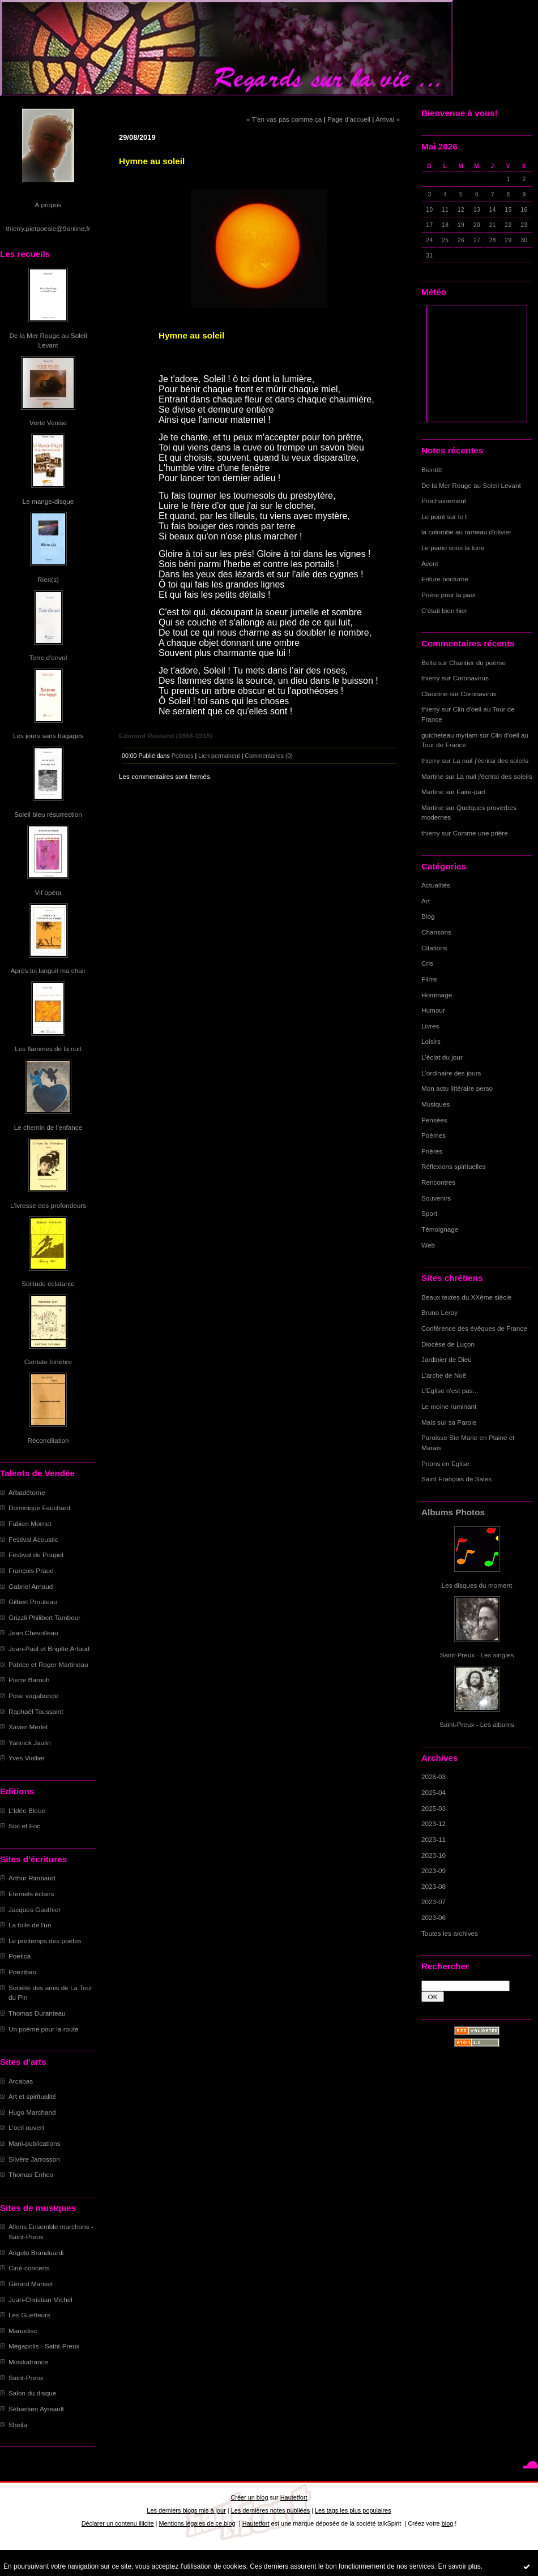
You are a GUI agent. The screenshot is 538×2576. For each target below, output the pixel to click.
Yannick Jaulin (29, 1742)
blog (448, 2523)
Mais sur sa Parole (448, 1422)
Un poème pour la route (43, 2029)
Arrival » (387, 119)
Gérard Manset (30, 2283)
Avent (429, 563)
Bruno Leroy (439, 1312)
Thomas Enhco (30, 2174)
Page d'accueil (348, 119)
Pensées (434, 1120)
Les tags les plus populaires (353, 2510)
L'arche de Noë (443, 1375)
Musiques (435, 1104)
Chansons (436, 932)
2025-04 (433, 1792)
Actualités (435, 885)
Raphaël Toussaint (35, 1711)
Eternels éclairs (31, 1893)
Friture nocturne (444, 578)
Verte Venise (48, 422)
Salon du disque (32, 2393)
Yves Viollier (26, 1757)
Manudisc (22, 2330)
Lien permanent (219, 755)
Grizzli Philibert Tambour (44, 1617)
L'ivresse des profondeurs (48, 1205)
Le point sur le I (444, 516)
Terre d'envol (48, 657)
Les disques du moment (477, 1585)
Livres (430, 1026)
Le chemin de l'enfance (48, 1127)
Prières (431, 1151)
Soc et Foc (24, 1825)
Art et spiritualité (32, 2096)
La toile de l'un (29, 1924)
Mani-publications (34, 2143)
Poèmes (433, 1135)
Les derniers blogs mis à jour (186, 2510)
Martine (432, 776)
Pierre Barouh (29, 1679)
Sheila (17, 2424)
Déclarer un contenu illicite (118, 2523)
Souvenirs (436, 1198)
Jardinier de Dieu (446, 1359)
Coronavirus (471, 677)
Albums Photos (453, 1512)
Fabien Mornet (30, 1523)
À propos (48, 204)
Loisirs (431, 1041)
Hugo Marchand (32, 2112)
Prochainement (443, 500)
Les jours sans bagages (48, 735)
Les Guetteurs (29, 2314)
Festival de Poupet (35, 1554)
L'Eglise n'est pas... (450, 1390)
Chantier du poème (477, 662)
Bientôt (431, 469)
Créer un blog (249, 2497)
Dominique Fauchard (39, 1507)
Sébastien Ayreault (36, 2408)
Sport (429, 1213)
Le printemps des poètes (45, 1940)
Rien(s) (48, 579)
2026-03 (433, 1776)
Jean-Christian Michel (40, 2299)
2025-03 (433, 1808)
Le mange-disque (48, 501)
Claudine (434, 693)
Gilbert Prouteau (32, 1601)
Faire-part (470, 791)
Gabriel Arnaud (30, 1586)
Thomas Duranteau (37, 2013)
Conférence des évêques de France (474, 1328)
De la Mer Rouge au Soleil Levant (471, 485)
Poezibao (22, 1971)
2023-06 (433, 1917)
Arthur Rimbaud (31, 1877)
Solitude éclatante (48, 1283)
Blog (428, 916)
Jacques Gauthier (34, 1909)
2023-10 (433, 1855)
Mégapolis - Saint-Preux (43, 2346)
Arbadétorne (26, 1492)
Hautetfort (294, 2497)
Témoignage (439, 1229)
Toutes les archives (449, 1933)
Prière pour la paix (448, 594)
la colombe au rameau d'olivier (466, 531)
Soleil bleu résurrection (48, 814)
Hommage (436, 994)
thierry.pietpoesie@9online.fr (48, 228)
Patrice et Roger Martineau (48, 1664)
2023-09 (433, 1870)
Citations (434, 947)
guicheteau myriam (449, 735)
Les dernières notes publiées (270, 2510)
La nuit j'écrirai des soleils (491, 760)
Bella (428, 662)
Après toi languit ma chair (48, 970)
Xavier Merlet (28, 1726)
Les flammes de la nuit (48, 1048)
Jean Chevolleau (33, 1632)
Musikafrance (28, 2361)
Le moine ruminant (448, 1406)
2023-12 (433, 1823)
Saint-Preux (25, 2377)
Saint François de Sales (456, 1478)
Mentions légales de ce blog (197, 2523)
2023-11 (433, 1839)
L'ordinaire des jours (451, 1073)
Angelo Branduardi (35, 2252)
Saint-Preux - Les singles (477, 1654)
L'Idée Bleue (26, 1810)
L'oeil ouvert (26, 2127)
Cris (427, 963)
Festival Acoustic (33, 1539)
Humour (433, 1010)
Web (428, 1245)
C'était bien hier (444, 610)
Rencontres (438, 1182)
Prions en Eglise (445, 1463)
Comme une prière (480, 833)
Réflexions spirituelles (453, 1166)
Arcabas (20, 2081)
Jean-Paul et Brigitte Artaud (48, 1648)
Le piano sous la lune (452, 547)
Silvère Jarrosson (34, 2159)
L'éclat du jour (442, 1057)
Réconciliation (48, 1440)
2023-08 (433, 1886)
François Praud (31, 1570)
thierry (430, 677)
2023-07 (433, 1901)
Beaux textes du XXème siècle (466, 1297)
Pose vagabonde (33, 1695)
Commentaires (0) (269, 755)
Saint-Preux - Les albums (476, 1724)
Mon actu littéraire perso (457, 1088)
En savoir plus (459, 2566)
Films (429, 979)
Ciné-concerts (29, 2267)
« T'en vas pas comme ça (284, 119)
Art (425, 901)
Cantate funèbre (48, 1361)
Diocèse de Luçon (448, 1344)
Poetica (19, 1956)
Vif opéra (48, 892)
